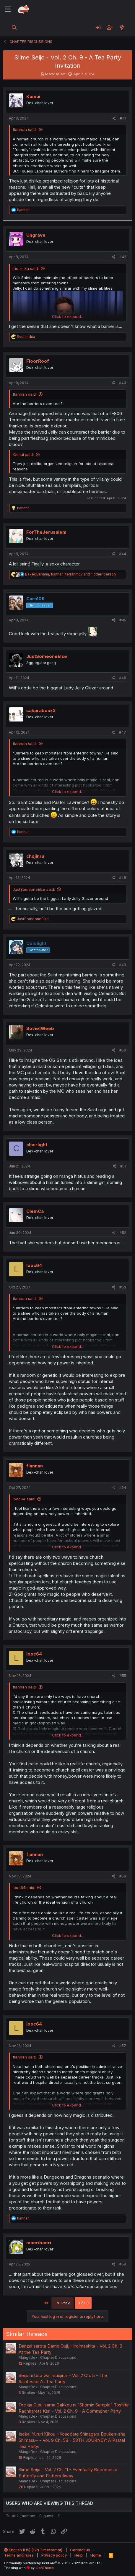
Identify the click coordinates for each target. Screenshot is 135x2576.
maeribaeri (38, 2242)
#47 (122, 732)
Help (78, 2555)
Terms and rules (19, 2555)
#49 (122, 965)
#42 (122, 257)
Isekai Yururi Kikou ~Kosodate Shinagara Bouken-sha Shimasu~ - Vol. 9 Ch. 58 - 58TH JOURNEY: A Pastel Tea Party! (72, 2440)
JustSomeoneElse (46, 656)
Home (95, 2555)
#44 (122, 554)
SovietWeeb (40, 1028)
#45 (122, 620)
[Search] (14, 27)
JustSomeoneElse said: (34, 889)
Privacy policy (54, 2555)
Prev (62, 2302)
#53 (122, 1287)
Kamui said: (23, 454)
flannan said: (25, 129)
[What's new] (122, 27)
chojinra (35, 856)
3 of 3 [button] (83, 2302)
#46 (122, 678)
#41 (123, 118)
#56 (122, 1876)
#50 (122, 1050)
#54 (122, 1487)
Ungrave (35, 235)
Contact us (80, 2549)
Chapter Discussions (58, 2357)
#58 (122, 2264)
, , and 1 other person (70, 574)
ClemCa (35, 1211)
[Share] (114, 118)
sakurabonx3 (41, 710)
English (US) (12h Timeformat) (33, 2549)
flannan (34, 1466)
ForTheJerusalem (46, 532)
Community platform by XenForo (52, 2563)
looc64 (34, 1265)
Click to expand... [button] (68, 316)
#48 (122, 877)
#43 (122, 383)
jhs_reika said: (26, 268)
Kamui (33, 96)
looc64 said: (24, 1499)
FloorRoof (37, 361)
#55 (123, 1675)
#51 (123, 1166)
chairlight (36, 1144)
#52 (123, 1232)
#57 (122, 2045)
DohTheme (45, 2568)
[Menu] (8, 9)
